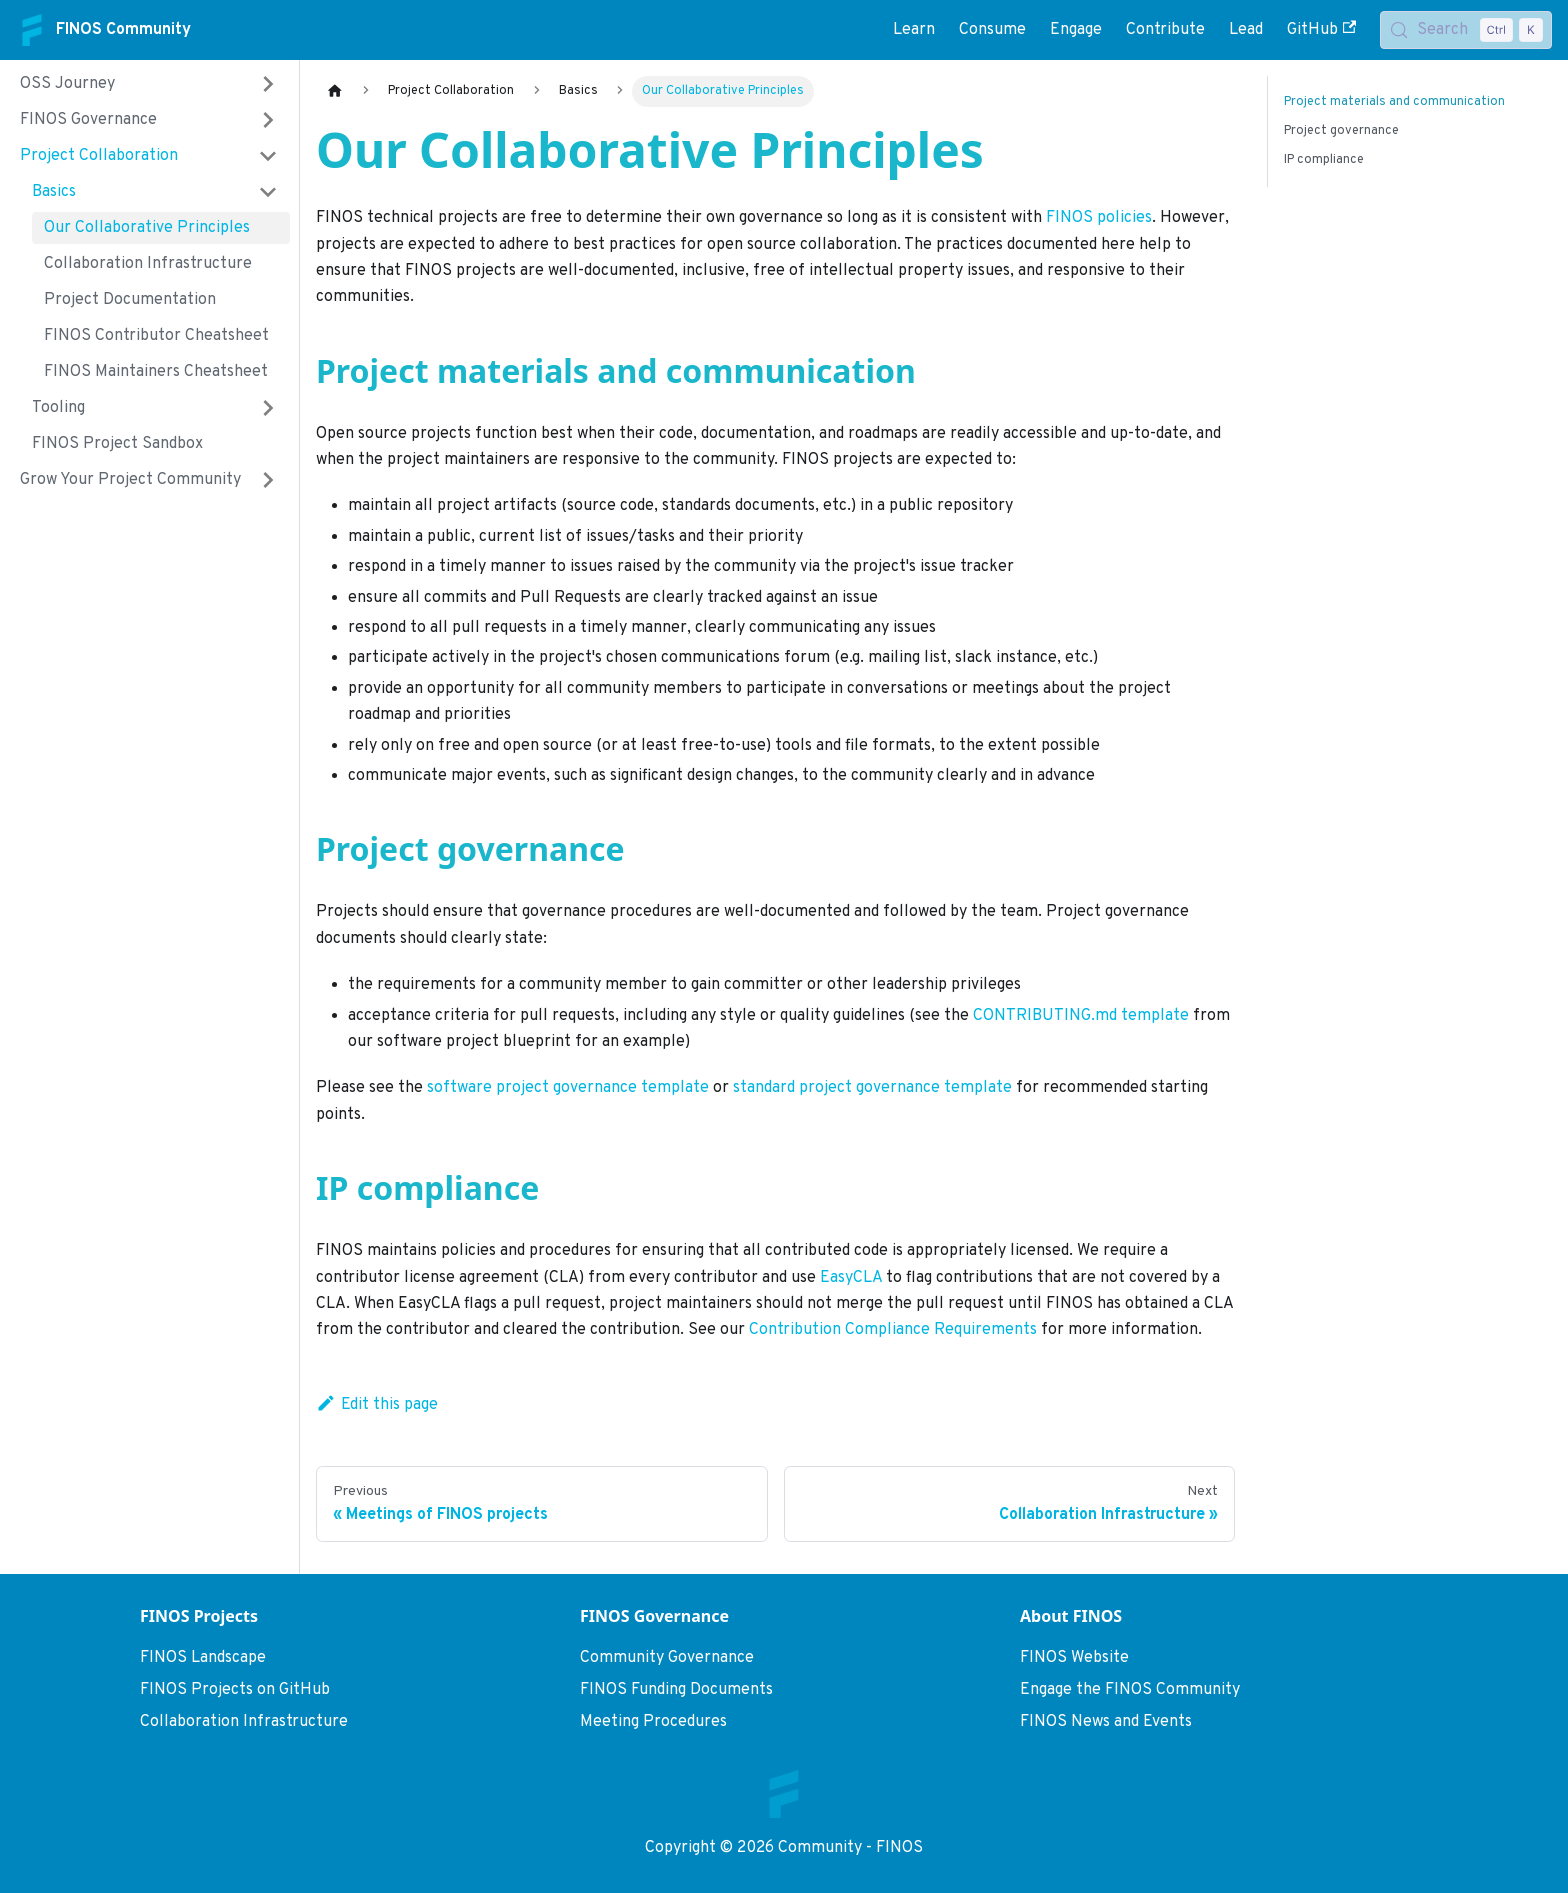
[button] (149, 84)
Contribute (1165, 30)
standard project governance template (872, 1088)
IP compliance (1324, 160)
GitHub (1321, 30)
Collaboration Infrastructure (244, 1722)
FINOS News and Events (1106, 1722)
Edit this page (377, 1405)
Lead (1246, 30)
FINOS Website (1074, 1658)
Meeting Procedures (653, 1722)
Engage (1076, 30)
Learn (914, 30)
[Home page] (335, 91)
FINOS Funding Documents (676, 1690)
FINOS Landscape (203, 1658)
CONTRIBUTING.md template (1081, 1016)
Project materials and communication (1394, 102)
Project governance (1341, 131)
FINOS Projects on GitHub (235, 1690)
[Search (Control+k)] (1466, 30)
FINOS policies (1099, 218)
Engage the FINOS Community (1130, 1690)
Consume (992, 30)
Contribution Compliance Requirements (893, 1330)
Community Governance (667, 1658)
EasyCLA (851, 1278)
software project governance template (568, 1088)
